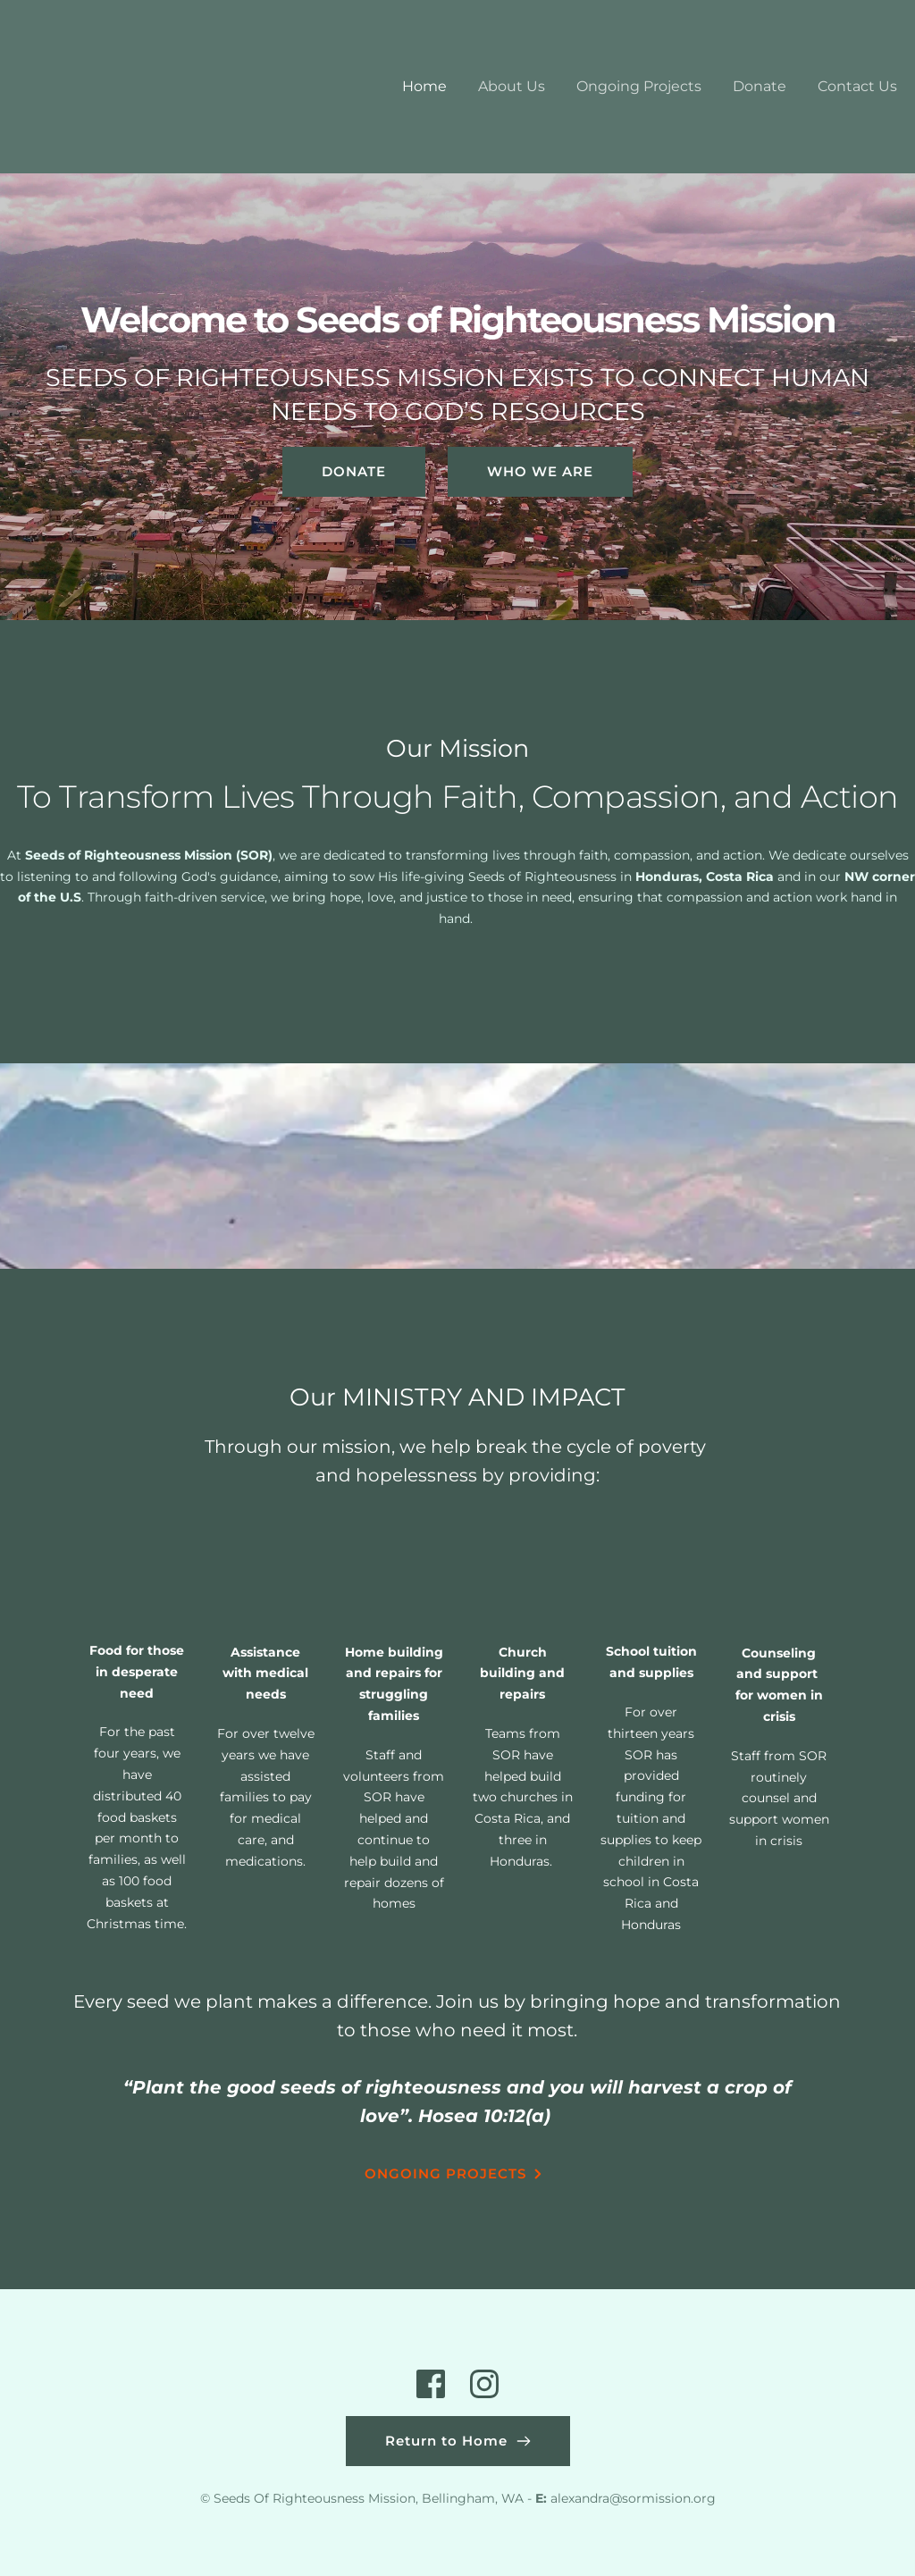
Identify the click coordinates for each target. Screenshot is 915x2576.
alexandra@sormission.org (633, 2498)
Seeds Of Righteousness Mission (315, 2498)
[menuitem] (424, 86)
